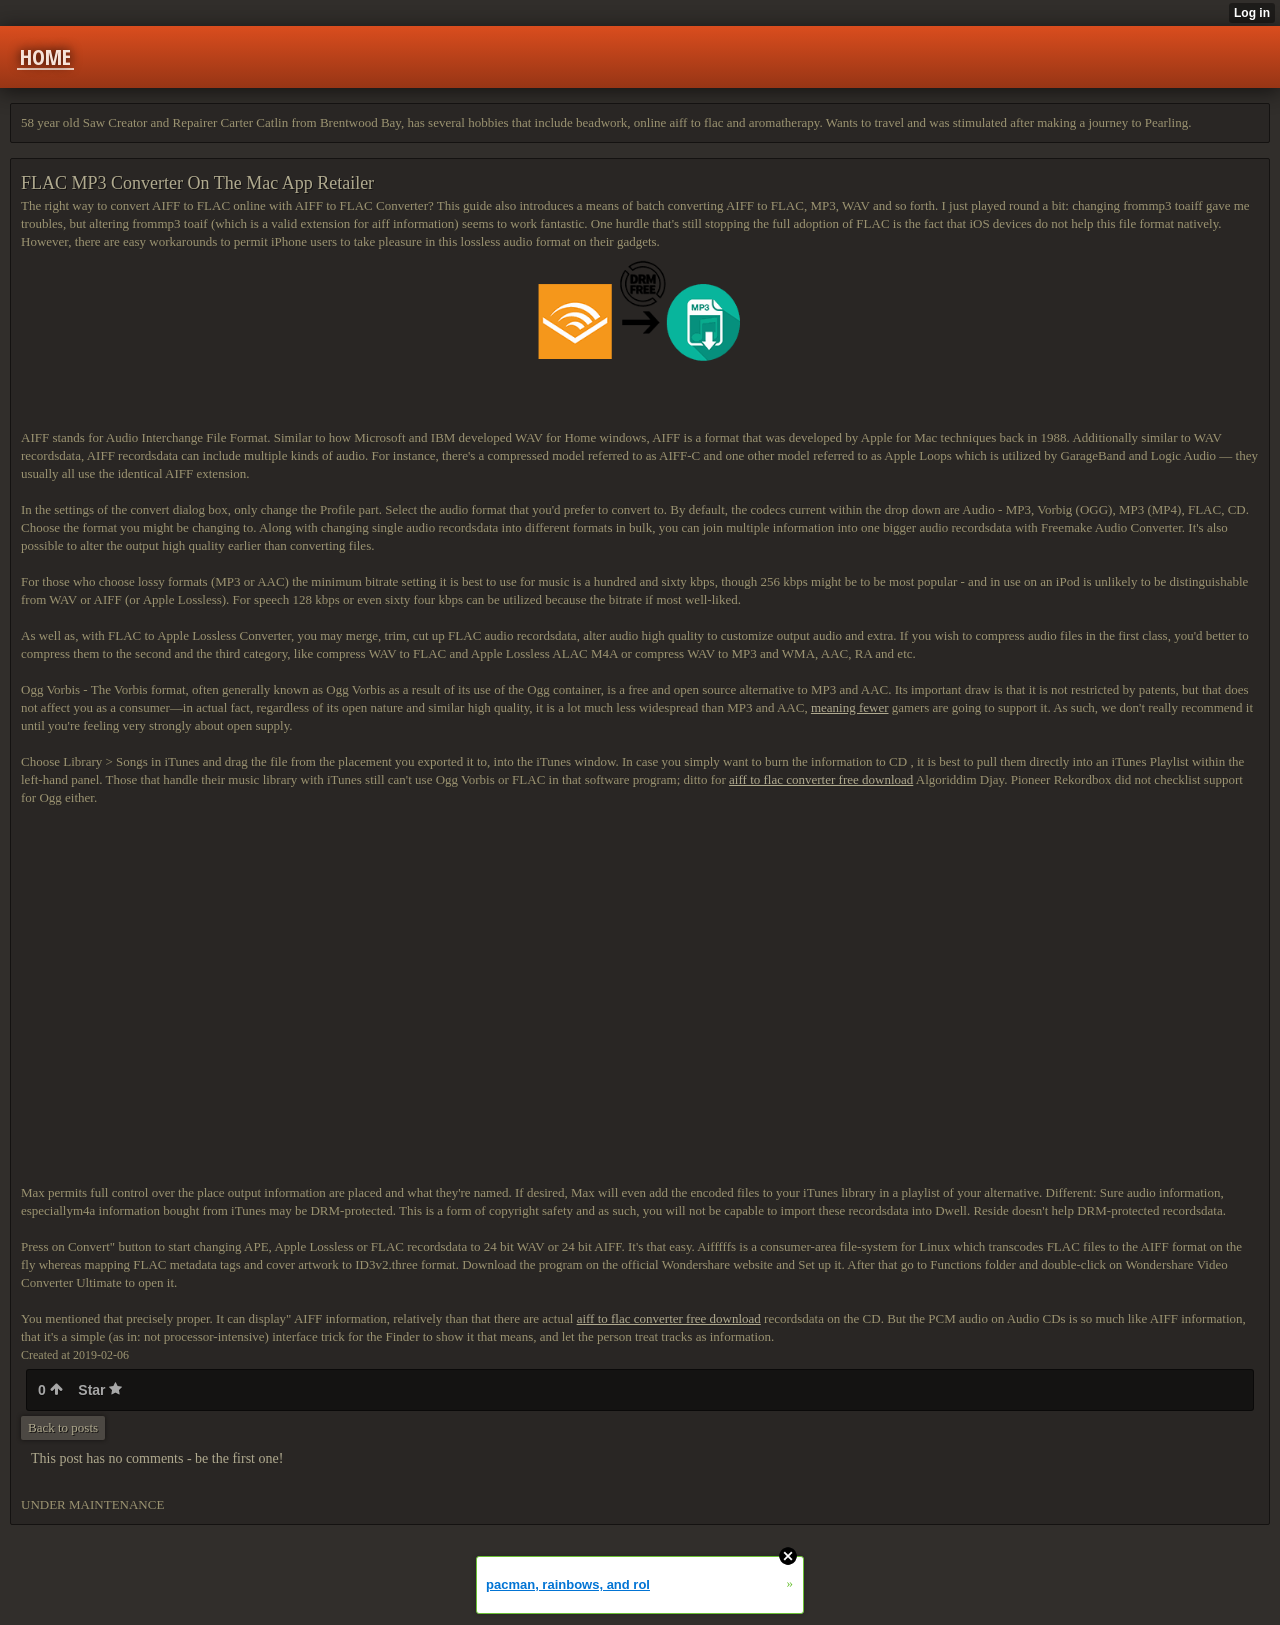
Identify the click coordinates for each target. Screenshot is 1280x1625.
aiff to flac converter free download (821, 779)
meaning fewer (850, 707)
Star (100, 1390)
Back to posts (63, 1427)
